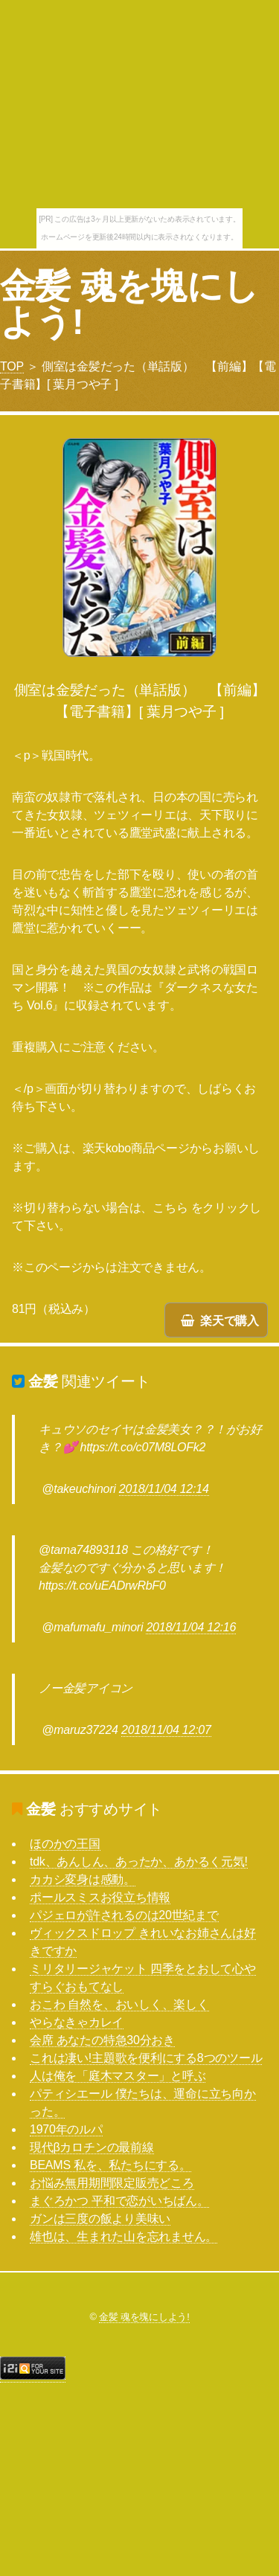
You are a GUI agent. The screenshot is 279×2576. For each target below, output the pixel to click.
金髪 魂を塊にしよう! (129, 303)
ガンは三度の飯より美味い (100, 2218)
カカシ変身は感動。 (82, 1879)
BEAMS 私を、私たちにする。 (110, 2165)
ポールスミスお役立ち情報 (100, 1897)
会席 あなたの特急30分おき (102, 2040)
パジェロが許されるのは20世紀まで (124, 1915)
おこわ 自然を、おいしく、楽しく (119, 2004)
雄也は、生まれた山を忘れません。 (123, 2236)
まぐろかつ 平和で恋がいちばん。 (119, 2200)
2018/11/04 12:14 (164, 1489)
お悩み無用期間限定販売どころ (112, 2183)
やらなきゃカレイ (77, 2022)
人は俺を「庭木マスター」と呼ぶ (117, 2075)
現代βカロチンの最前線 (92, 2147)
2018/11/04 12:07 (166, 1730)
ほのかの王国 (65, 1843)
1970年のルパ (66, 2129)
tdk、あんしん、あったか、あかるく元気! (139, 1861)
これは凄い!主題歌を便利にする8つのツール (146, 2058)
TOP (12, 366)
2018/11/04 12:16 (191, 1627)
